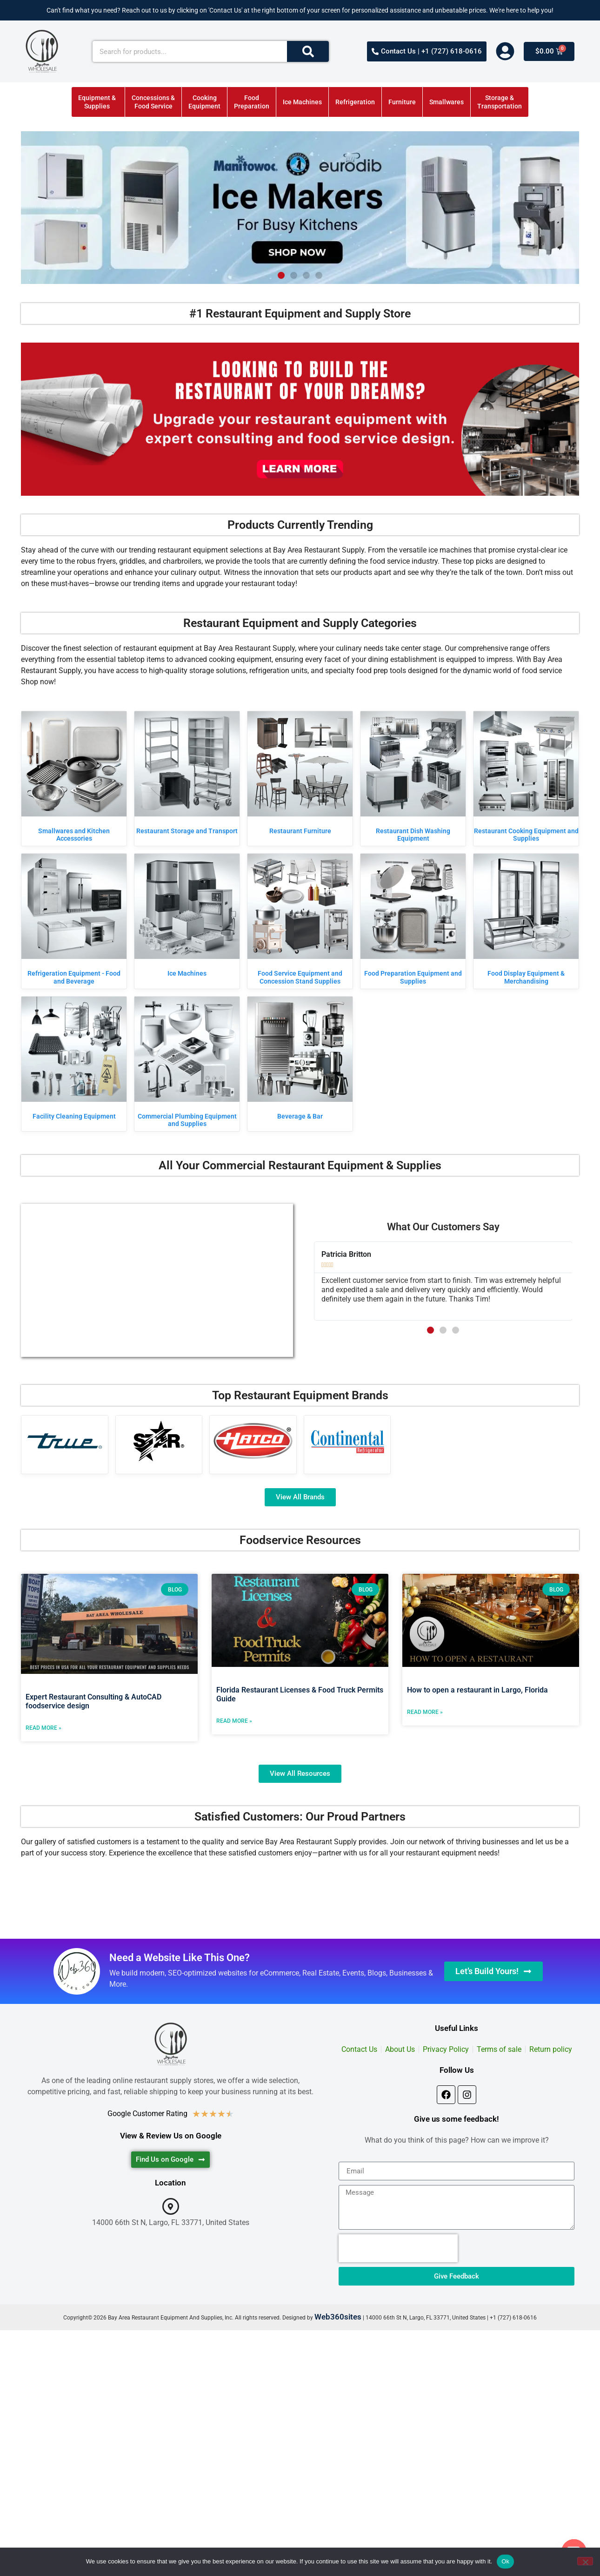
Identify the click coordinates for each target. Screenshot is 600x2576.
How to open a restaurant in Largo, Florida (477, 1690)
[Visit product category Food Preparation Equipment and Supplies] (413, 921)
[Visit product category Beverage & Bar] (300, 1060)
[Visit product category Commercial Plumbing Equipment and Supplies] (187, 1064)
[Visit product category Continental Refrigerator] (347, 1441)
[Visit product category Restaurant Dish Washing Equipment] (413, 778)
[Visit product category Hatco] (253, 1441)
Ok (505, 2561)
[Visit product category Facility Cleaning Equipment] (74, 1060)
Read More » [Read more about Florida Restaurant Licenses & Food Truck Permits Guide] (234, 1721)
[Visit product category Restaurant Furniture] (300, 774)
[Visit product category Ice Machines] (187, 917)
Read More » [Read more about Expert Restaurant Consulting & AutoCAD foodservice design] (43, 1728)
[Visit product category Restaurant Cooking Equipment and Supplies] (526, 778)
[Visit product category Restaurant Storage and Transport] (187, 774)
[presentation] (398, 2248)
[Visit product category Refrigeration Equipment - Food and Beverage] (74, 921)
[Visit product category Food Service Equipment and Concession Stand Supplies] (300, 921)
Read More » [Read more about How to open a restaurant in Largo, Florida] (425, 1712)
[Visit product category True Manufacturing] (64, 1441)
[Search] (308, 51)
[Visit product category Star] (159, 1441)
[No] (585, 2561)
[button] (281, 275)
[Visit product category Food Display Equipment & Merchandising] (526, 921)
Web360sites (337, 2316)
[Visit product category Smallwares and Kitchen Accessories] (74, 778)
